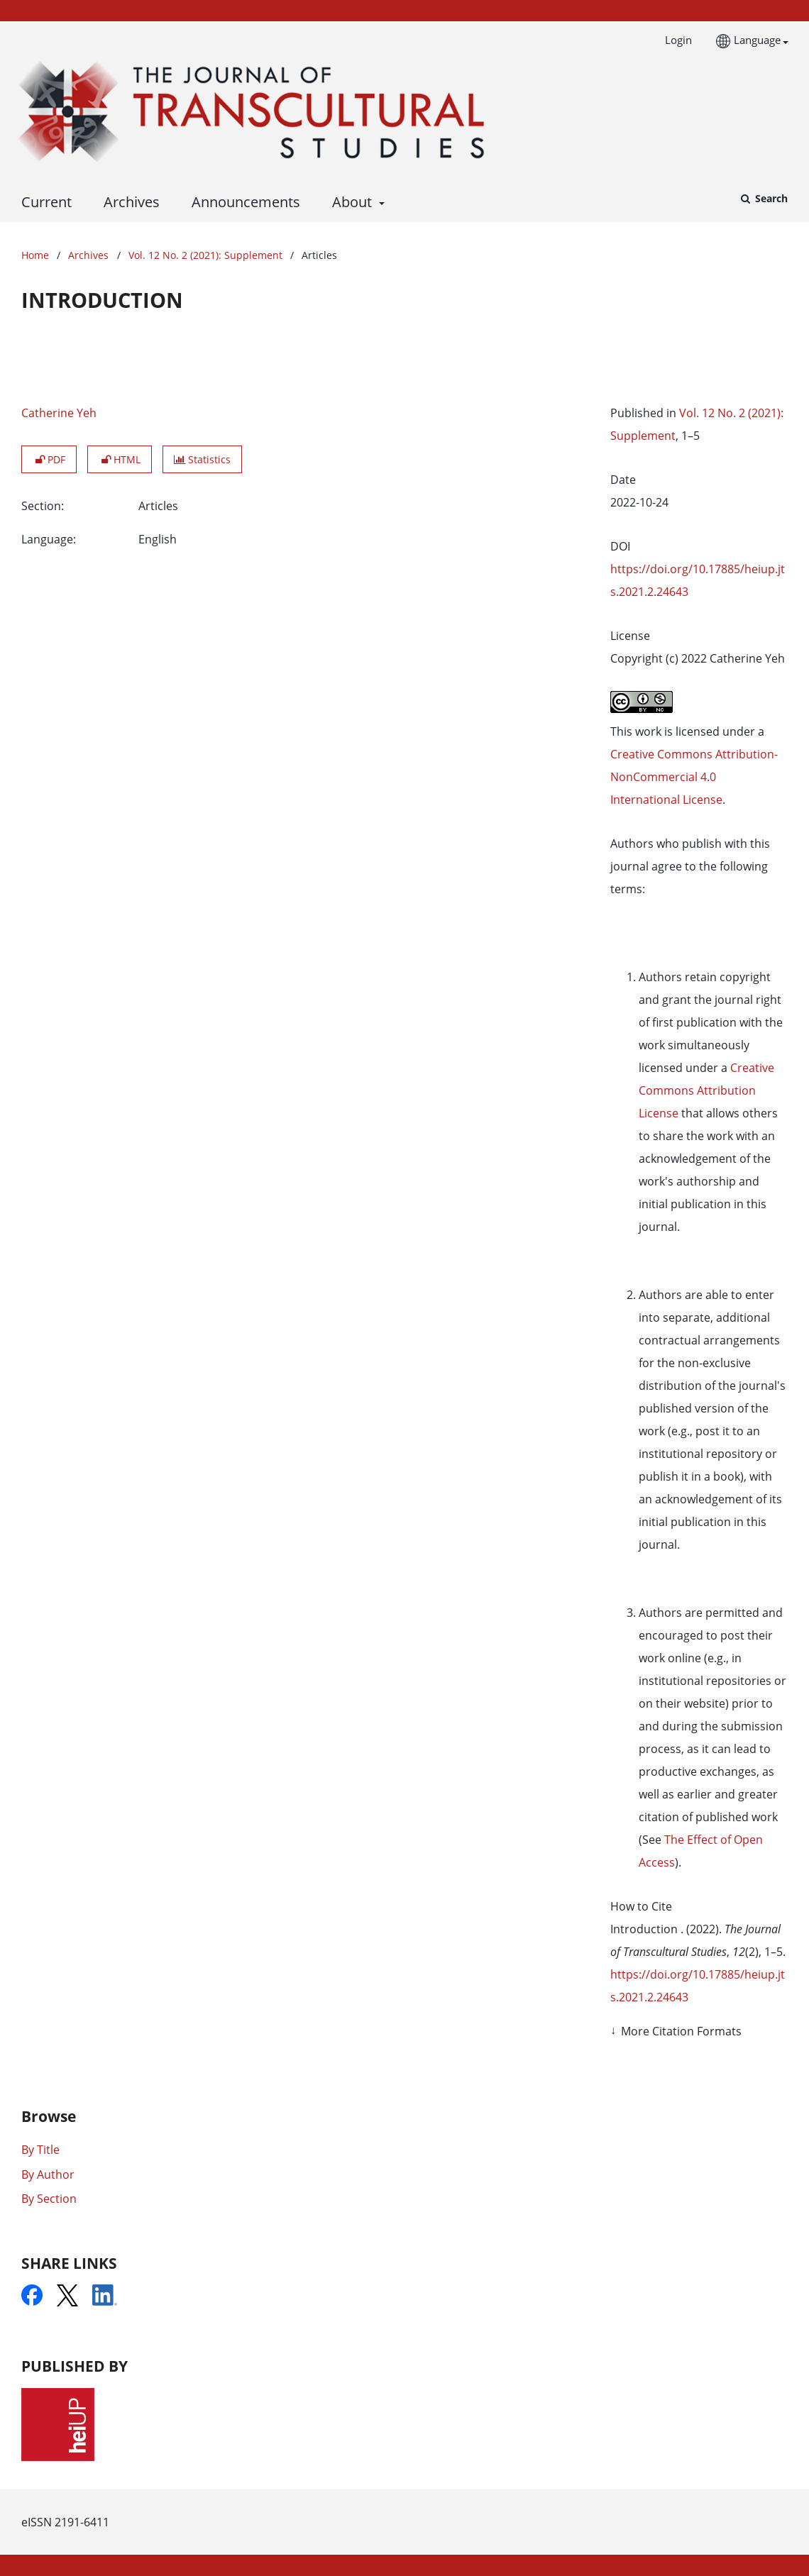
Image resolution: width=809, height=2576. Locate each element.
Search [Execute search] (770, 198)
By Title (40, 2149)
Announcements (242, 202)
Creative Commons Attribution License (706, 1090)
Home (35, 255)
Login (673, 40)
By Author (48, 2174)
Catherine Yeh (59, 413)
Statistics (202, 459)
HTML (120, 459)
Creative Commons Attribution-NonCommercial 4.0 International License (694, 776)
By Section (49, 2198)
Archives (128, 202)
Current (43, 202)
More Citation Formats (681, 2031)
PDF (49, 459)
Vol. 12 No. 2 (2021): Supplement (205, 255)
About (350, 202)
